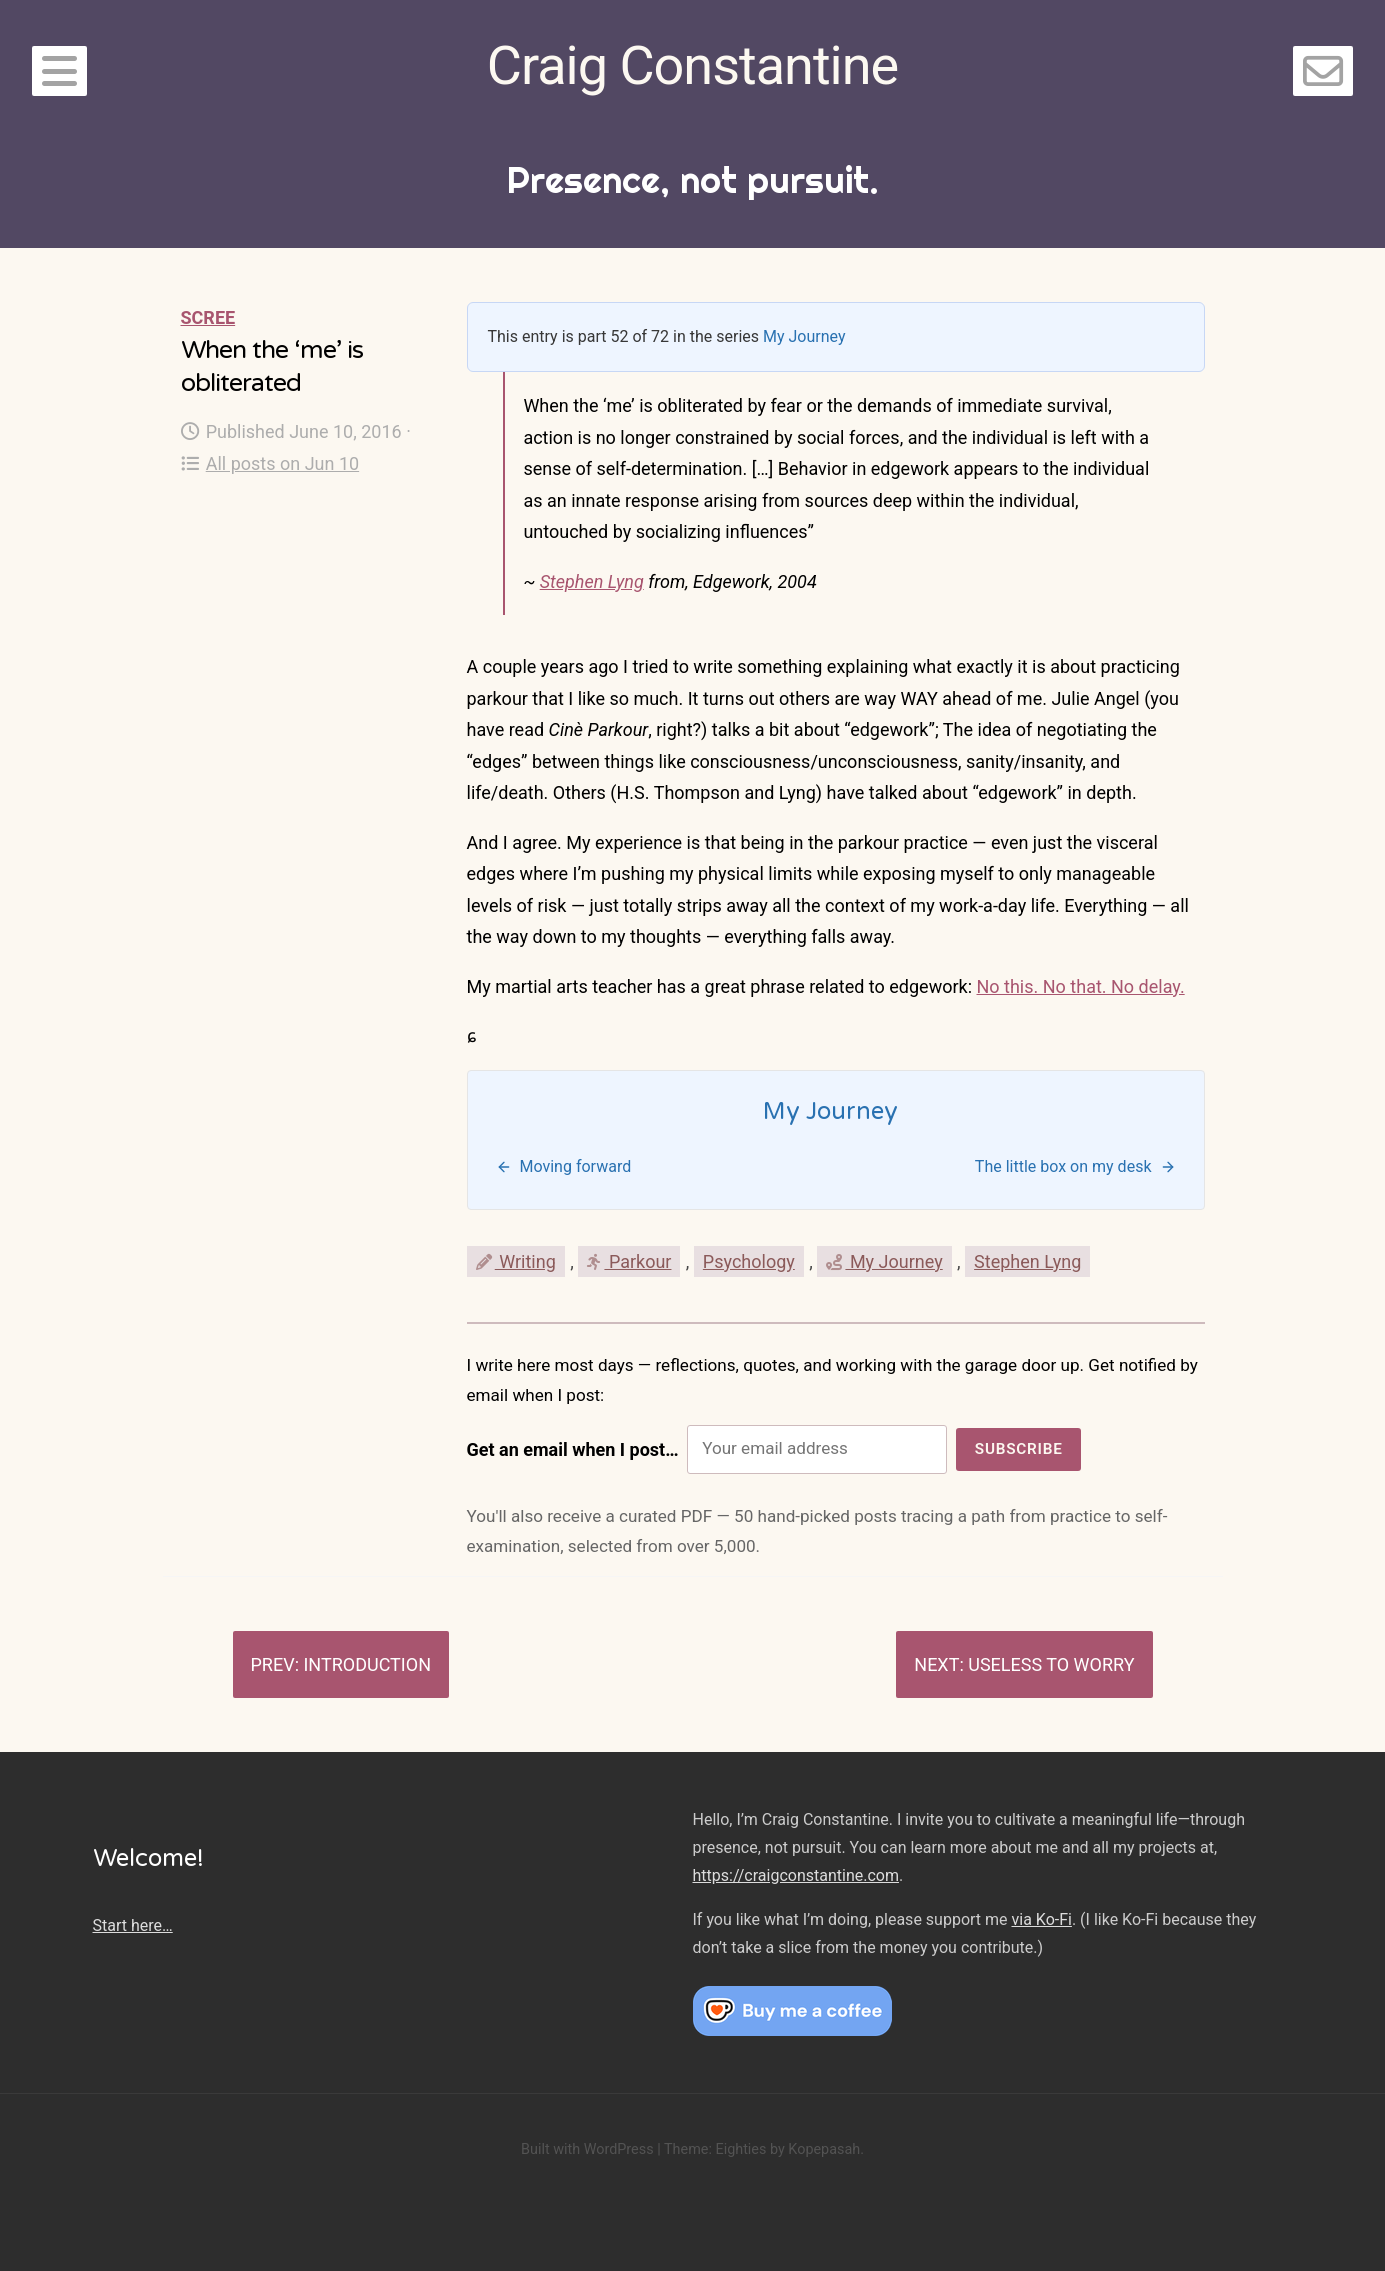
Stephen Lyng (592, 581)
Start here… (133, 1925)
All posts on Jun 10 (270, 463)
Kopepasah (824, 2149)
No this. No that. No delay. (1081, 986)
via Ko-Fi (1042, 1919)
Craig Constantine (692, 65)
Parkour (629, 1261)
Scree (208, 317)
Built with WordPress (587, 2149)
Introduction (367, 1664)
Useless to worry (1051, 1664)
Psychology (749, 1261)
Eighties (740, 2149)
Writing (516, 1261)
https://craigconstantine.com (796, 1875)
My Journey (804, 336)
